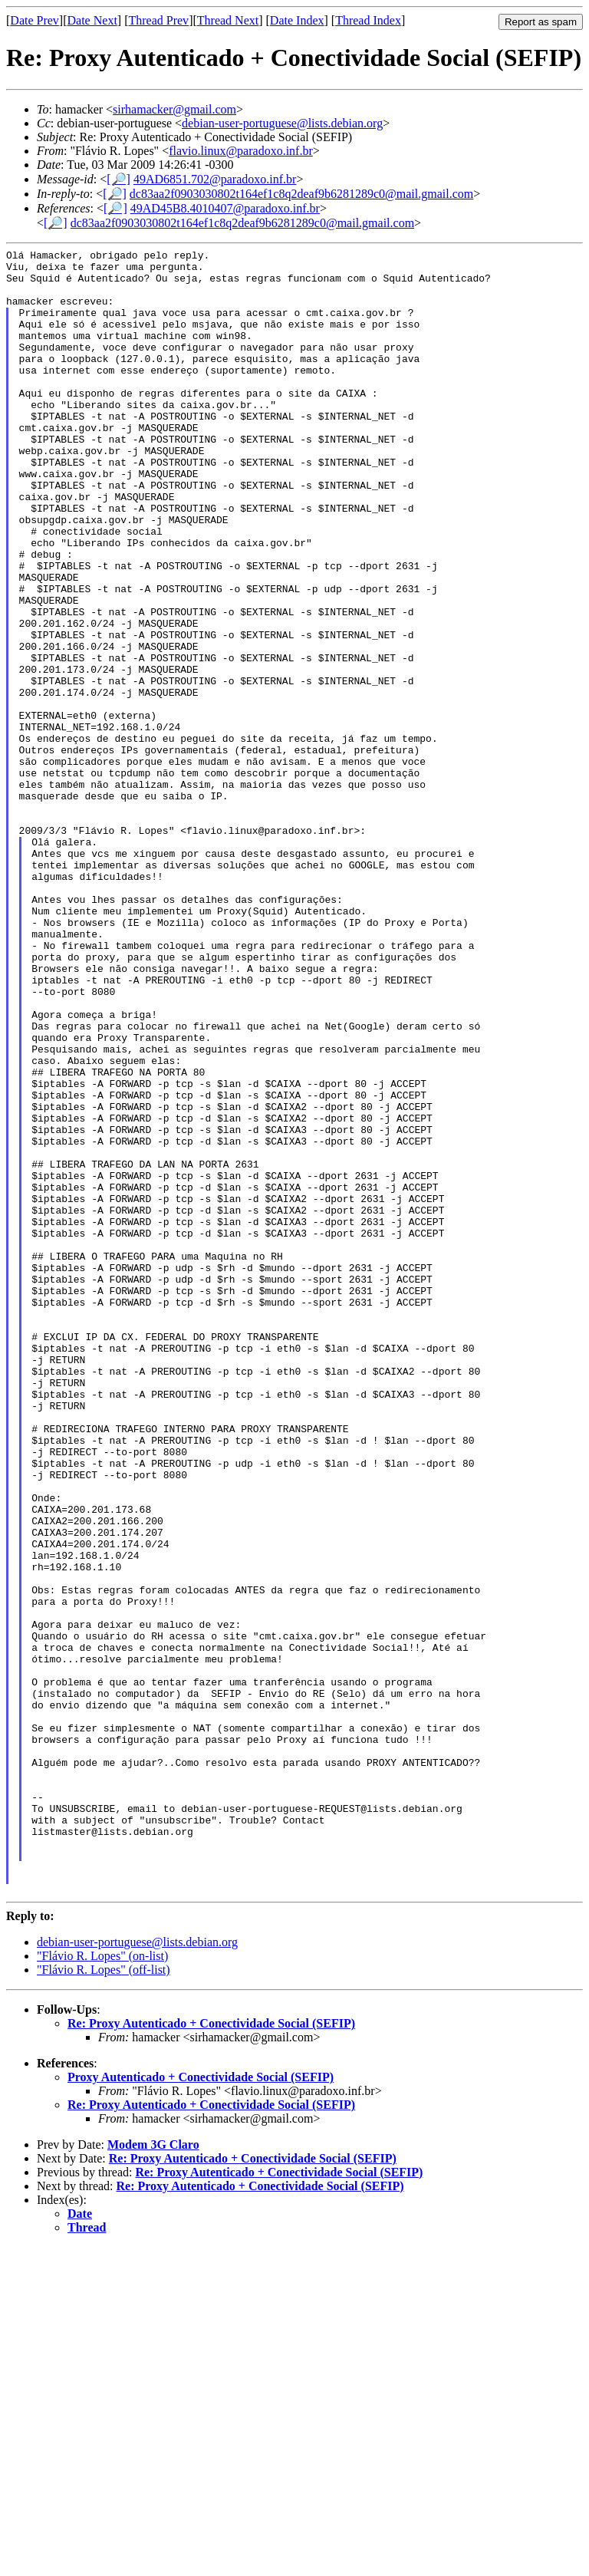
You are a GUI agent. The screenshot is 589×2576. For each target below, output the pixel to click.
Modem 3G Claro (153, 2473)
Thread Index (368, 20)
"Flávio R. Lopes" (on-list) (102, 2284)
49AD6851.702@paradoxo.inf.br (214, 179)
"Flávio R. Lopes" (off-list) (103, 2298)
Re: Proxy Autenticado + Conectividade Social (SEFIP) (211, 2352)
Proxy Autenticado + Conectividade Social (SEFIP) (200, 2406)
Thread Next (227, 20)
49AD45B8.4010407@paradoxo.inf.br (225, 208)
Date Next (92, 20)
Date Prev (34, 20)
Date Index (297, 20)
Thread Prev (158, 20)
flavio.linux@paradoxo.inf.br (241, 150)
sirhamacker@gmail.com (174, 109)
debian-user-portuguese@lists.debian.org (282, 123)
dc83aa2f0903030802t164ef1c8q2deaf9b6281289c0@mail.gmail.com (301, 193)
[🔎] (118, 179)
